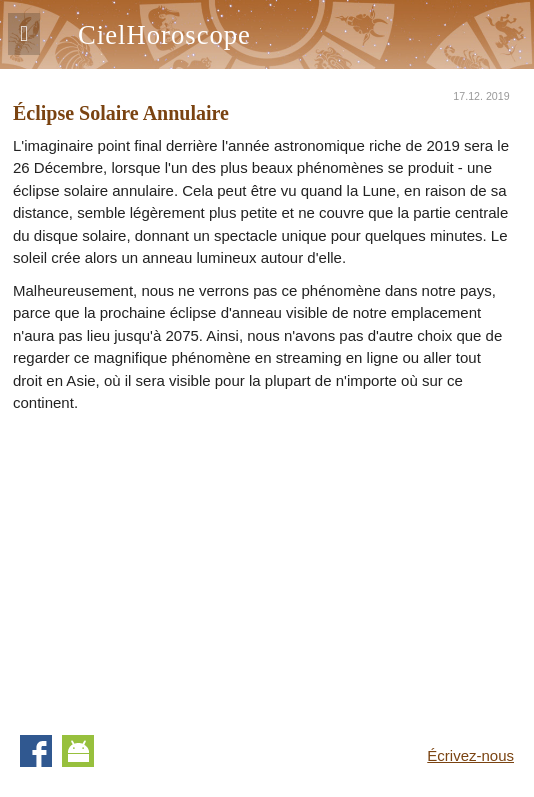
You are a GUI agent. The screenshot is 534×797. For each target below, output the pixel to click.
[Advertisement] (181, 565)
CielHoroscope (164, 35)
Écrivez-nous (470, 755)
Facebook (36, 751)
